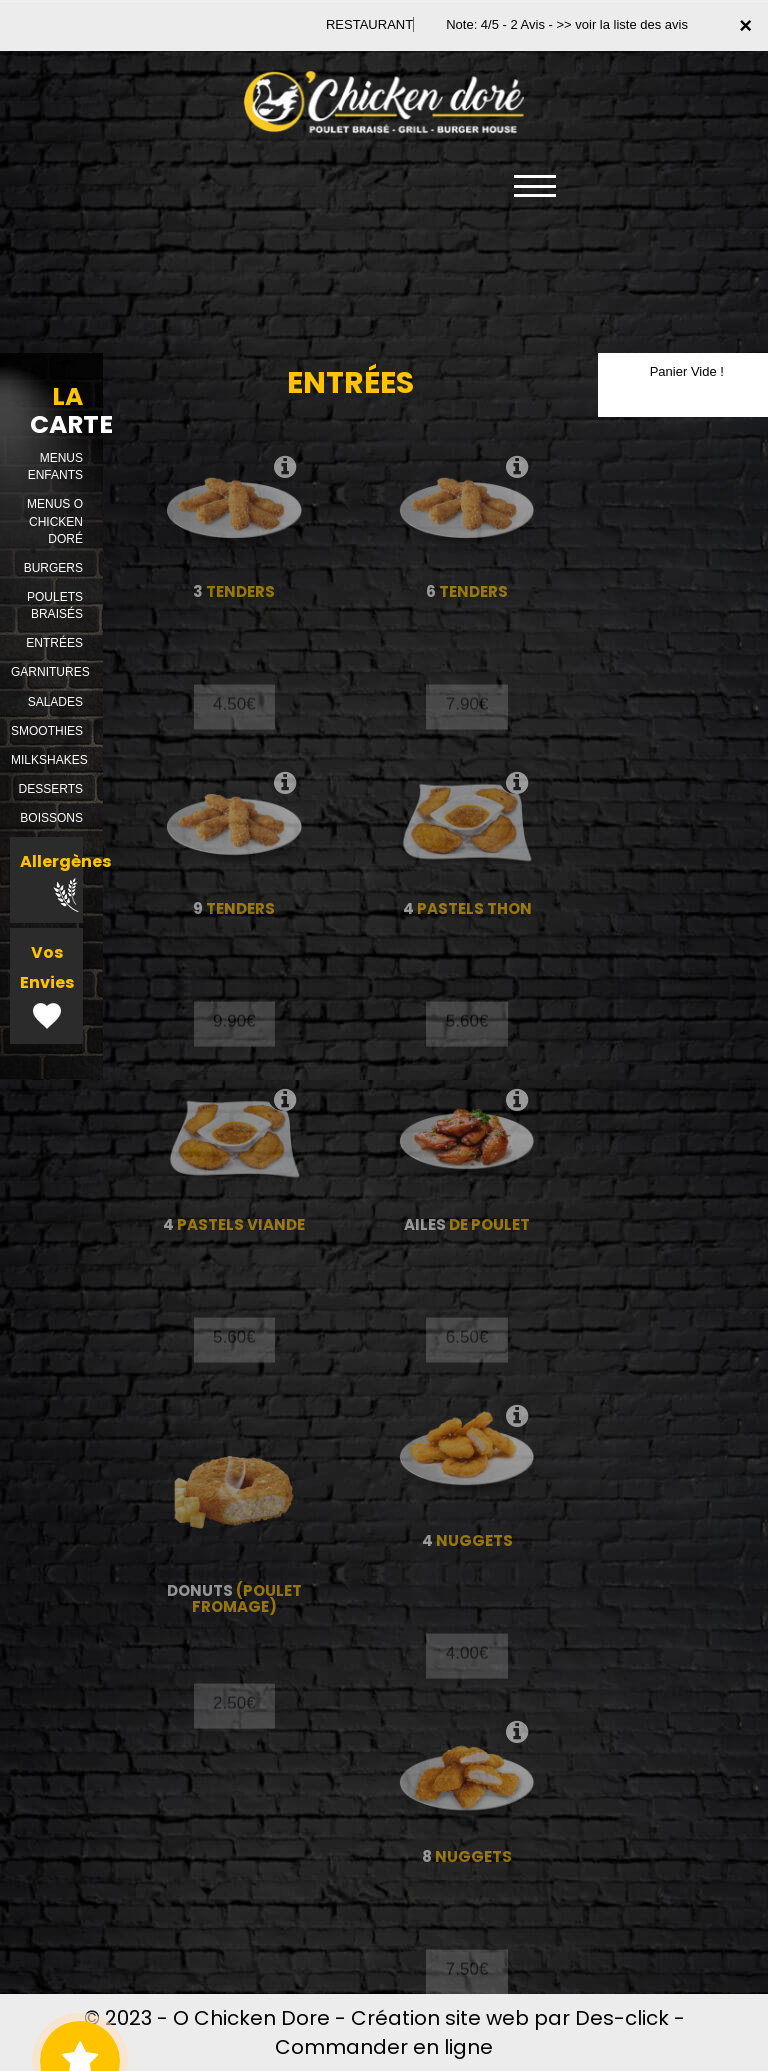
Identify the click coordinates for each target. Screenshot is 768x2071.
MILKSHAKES (49, 760)
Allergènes (65, 881)
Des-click (622, 2018)
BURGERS (53, 568)
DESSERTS (51, 789)
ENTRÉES (54, 643)
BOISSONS (51, 818)
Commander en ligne (384, 2047)
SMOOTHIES (47, 731)
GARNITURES (50, 672)
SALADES (55, 702)
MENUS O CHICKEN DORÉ (55, 521)
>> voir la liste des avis (622, 24)
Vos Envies (47, 987)
